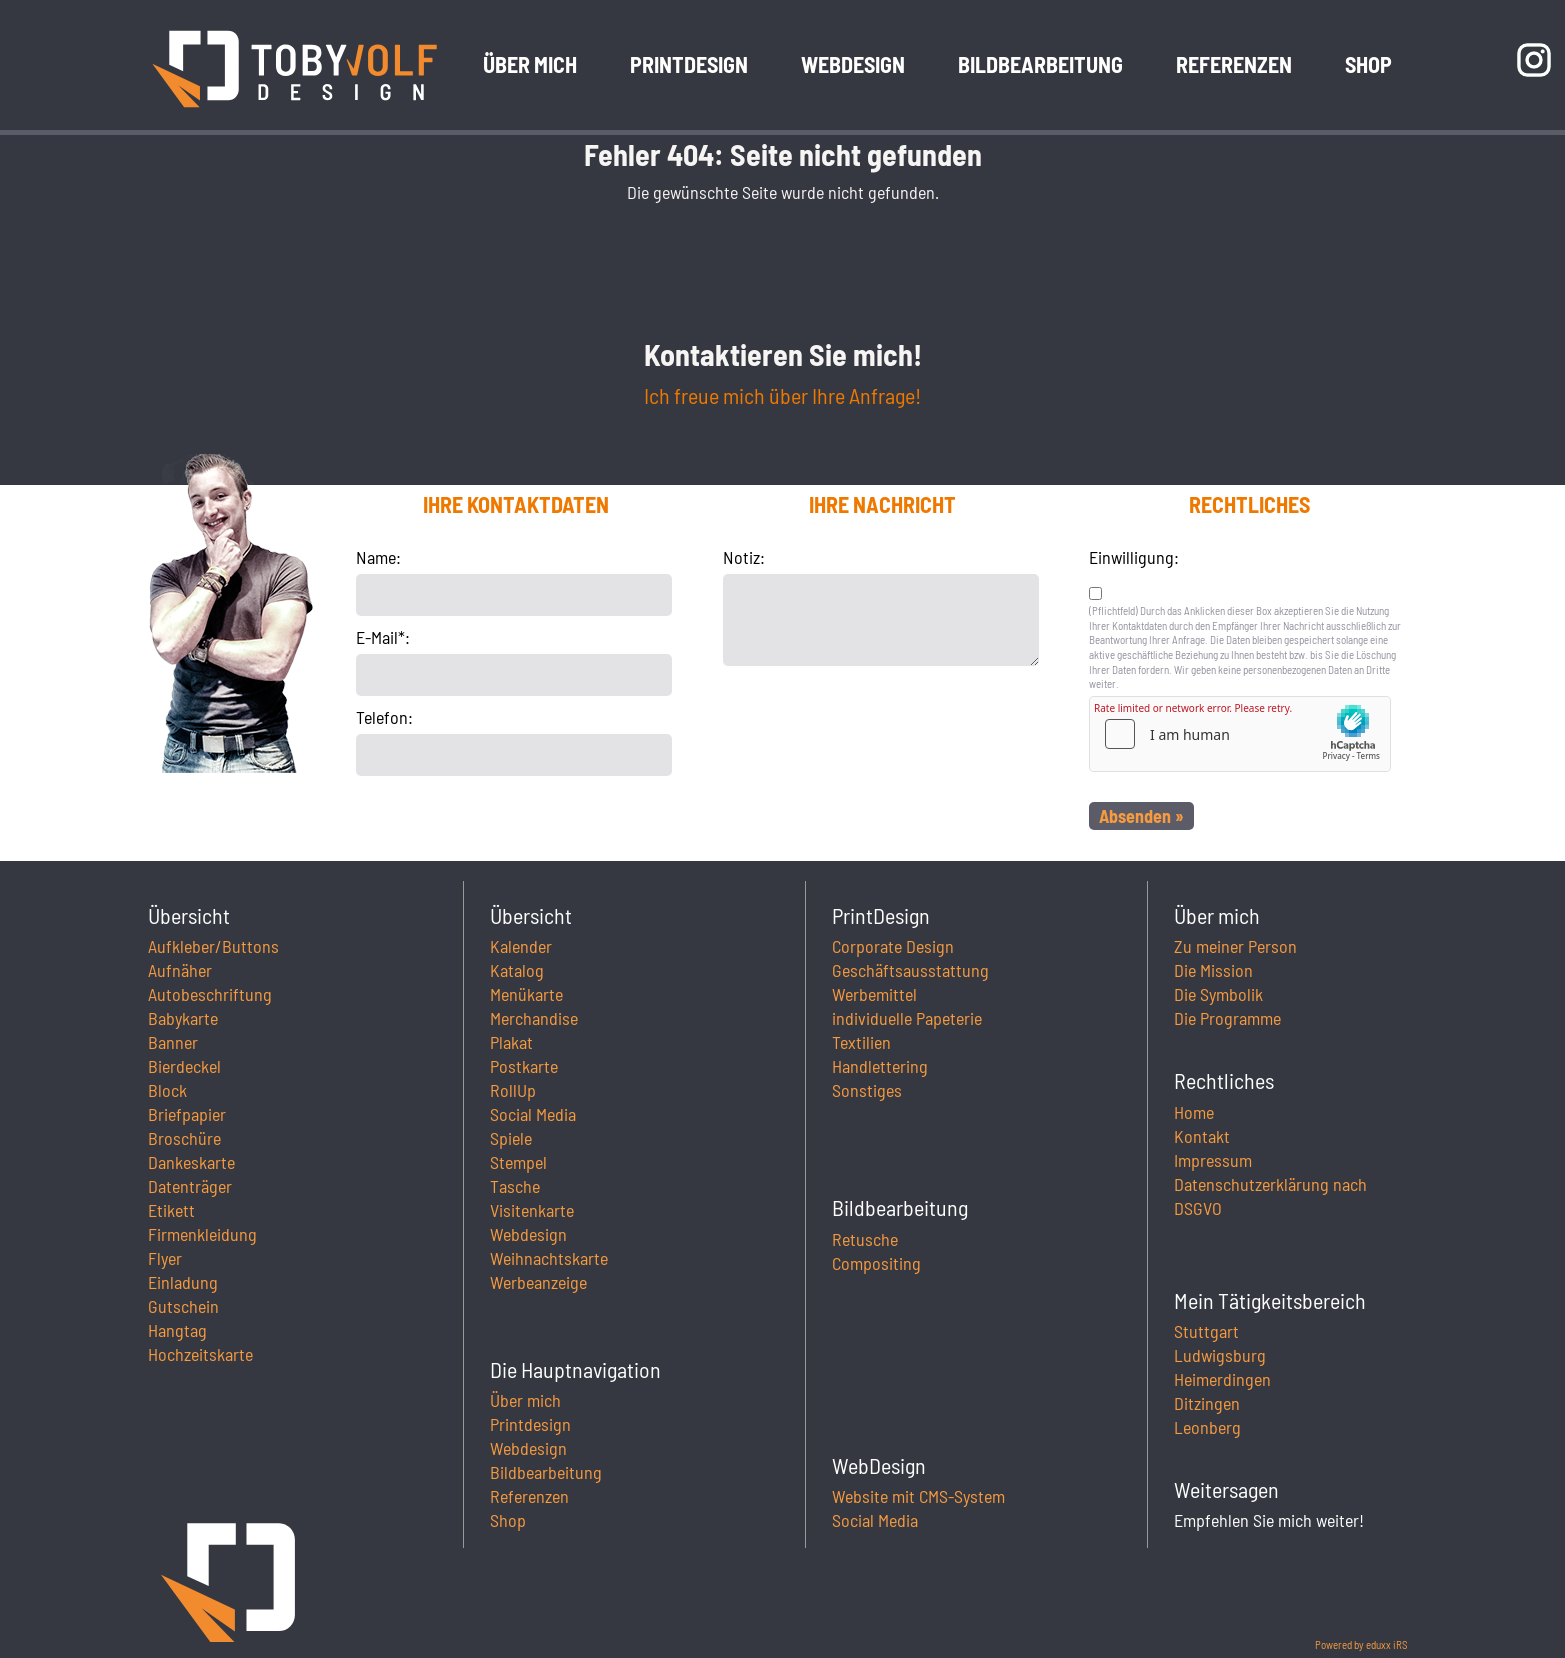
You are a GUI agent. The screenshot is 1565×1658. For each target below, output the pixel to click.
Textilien (861, 1042)
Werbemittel (874, 994)
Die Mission (1213, 970)
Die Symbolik (1218, 994)
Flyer (165, 1258)
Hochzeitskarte (200, 1354)
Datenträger (190, 1186)
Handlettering (880, 1066)
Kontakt (1202, 1136)
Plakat (511, 1042)
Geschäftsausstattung (910, 970)
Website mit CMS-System (918, 1496)
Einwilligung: (1134, 557)
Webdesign (528, 1234)
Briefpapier (187, 1114)
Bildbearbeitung (546, 1472)
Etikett (171, 1210)
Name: (378, 557)
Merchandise (534, 1018)
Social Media (533, 1114)
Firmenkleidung (202, 1234)
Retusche (865, 1239)
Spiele (511, 1138)
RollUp (513, 1090)
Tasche (515, 1186)
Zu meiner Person (1235, 946)
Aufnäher (180, 970)
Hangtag (177, 1330)
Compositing (876, 1263)
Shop (508, 1520)
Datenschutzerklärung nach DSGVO (1270, 1196)
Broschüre (184, 1138)
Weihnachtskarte (549, 1258)
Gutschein (183, 1306)
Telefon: (384, 717)
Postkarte (524, 1066)
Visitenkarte (532, 1210)
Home (1194, 1112)
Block (167, 1090)
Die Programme (1227, 1018)
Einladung (183, 1282)
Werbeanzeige (538, 1282)
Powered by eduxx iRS (1361, 1644)
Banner (173, 1042)
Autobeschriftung (210, 994)
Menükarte (526, 994)
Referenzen (529, 1496)
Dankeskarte (191, 1162)
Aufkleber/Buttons (213, 946)
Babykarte (183, 1018)
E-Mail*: (383, 637)
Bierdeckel (184, 1066)
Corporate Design (893, 946)
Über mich (525, 1400)
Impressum (1213, 1160)
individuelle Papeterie (907, 1018)
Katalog (517, 970)
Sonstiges (867, 1090)
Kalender (521, 946)
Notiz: (744, 557)
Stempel (518, 1162)
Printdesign (530, 1424)
